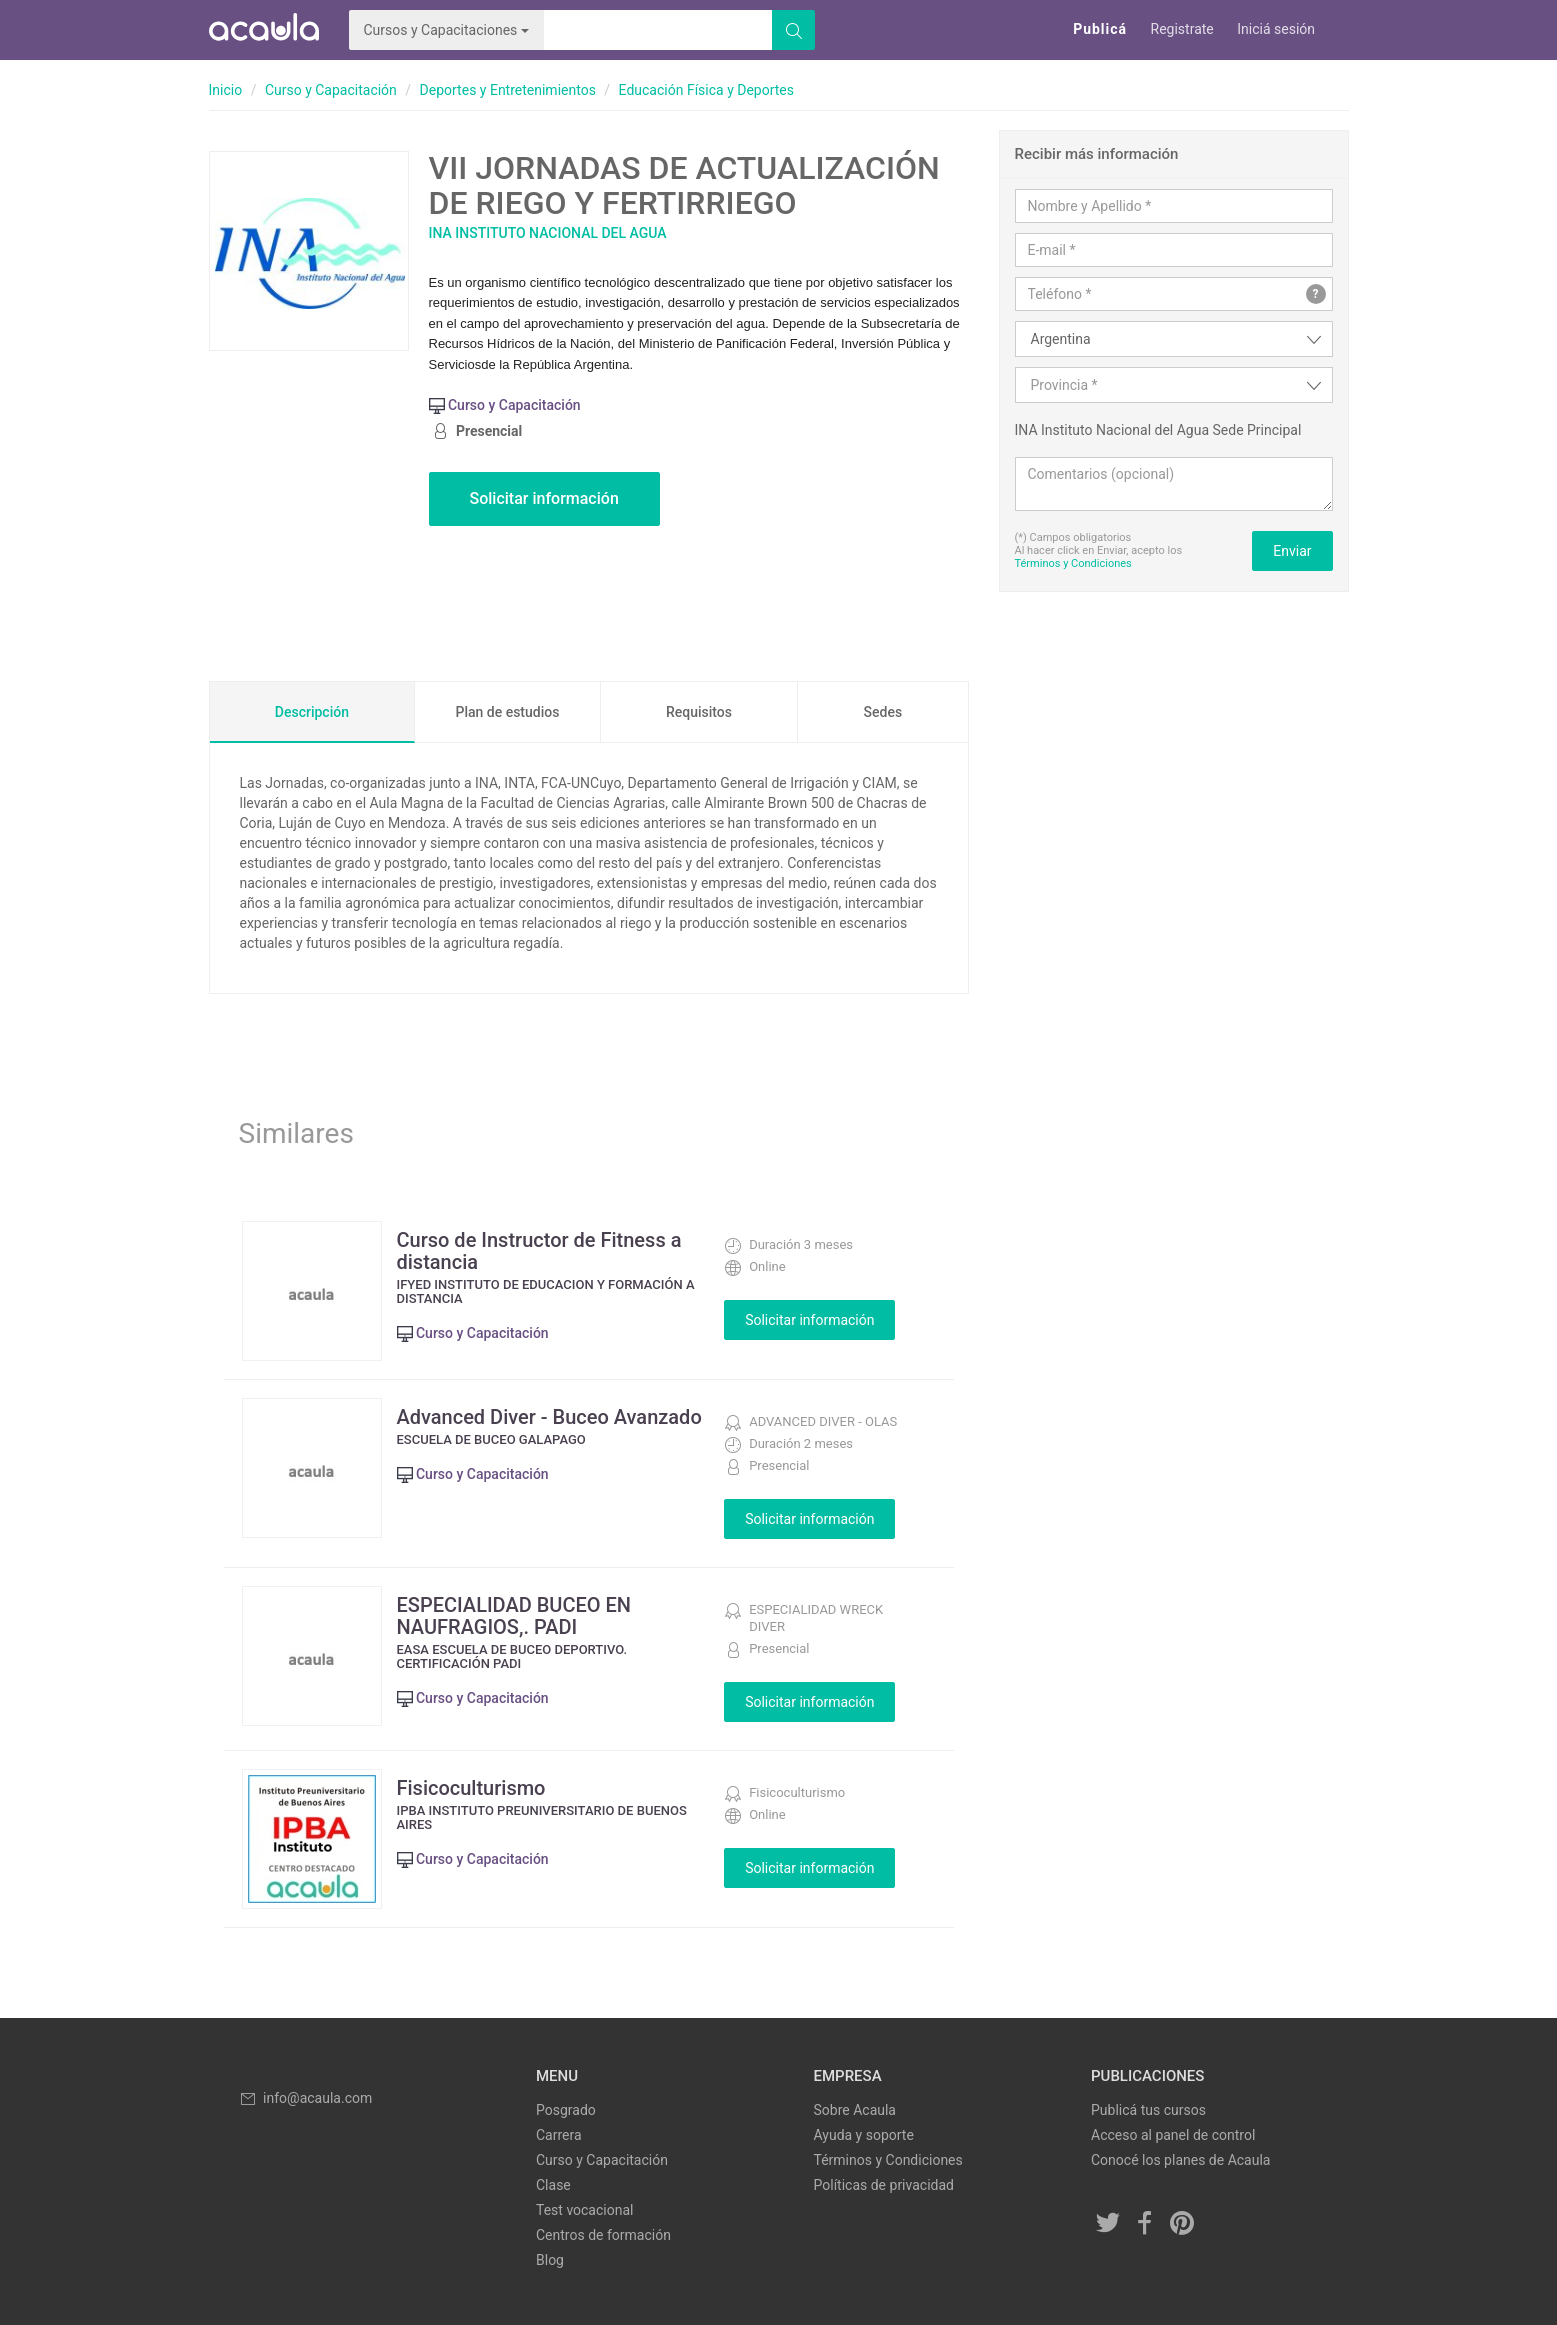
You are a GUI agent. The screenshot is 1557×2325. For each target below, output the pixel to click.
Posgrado (566, 2110)
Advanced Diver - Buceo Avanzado (549, 1417)
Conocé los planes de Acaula (1180, 2160)
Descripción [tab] (312, 712)
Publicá (1100, 29)
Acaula (264, 30)
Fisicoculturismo (471, 1788)
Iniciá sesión (1276, 29)
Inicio (226, 90)
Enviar (1292, 551)
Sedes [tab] (883, 712)
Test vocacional (584, 2210)
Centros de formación (603, 2235)
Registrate (1182, 29)
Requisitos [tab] (699, 712)
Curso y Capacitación (331, 90)
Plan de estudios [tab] (507, 712)
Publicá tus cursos (1148, 2110)
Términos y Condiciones (1073, 563)
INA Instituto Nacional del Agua (548, 233)
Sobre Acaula (855, 2110)
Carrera (559, 2135)
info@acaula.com (306, 2098)
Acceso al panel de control (1173, 2135)
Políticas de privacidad (884, 2185)
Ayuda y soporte (864, 2135)
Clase (553, 2185)
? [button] (1316, 294)
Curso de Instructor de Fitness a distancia (539, 1251)
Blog (550, 2260)
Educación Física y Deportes (706, 90)
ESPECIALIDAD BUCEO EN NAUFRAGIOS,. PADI (514, 1616)
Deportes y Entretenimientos (508, 90)
